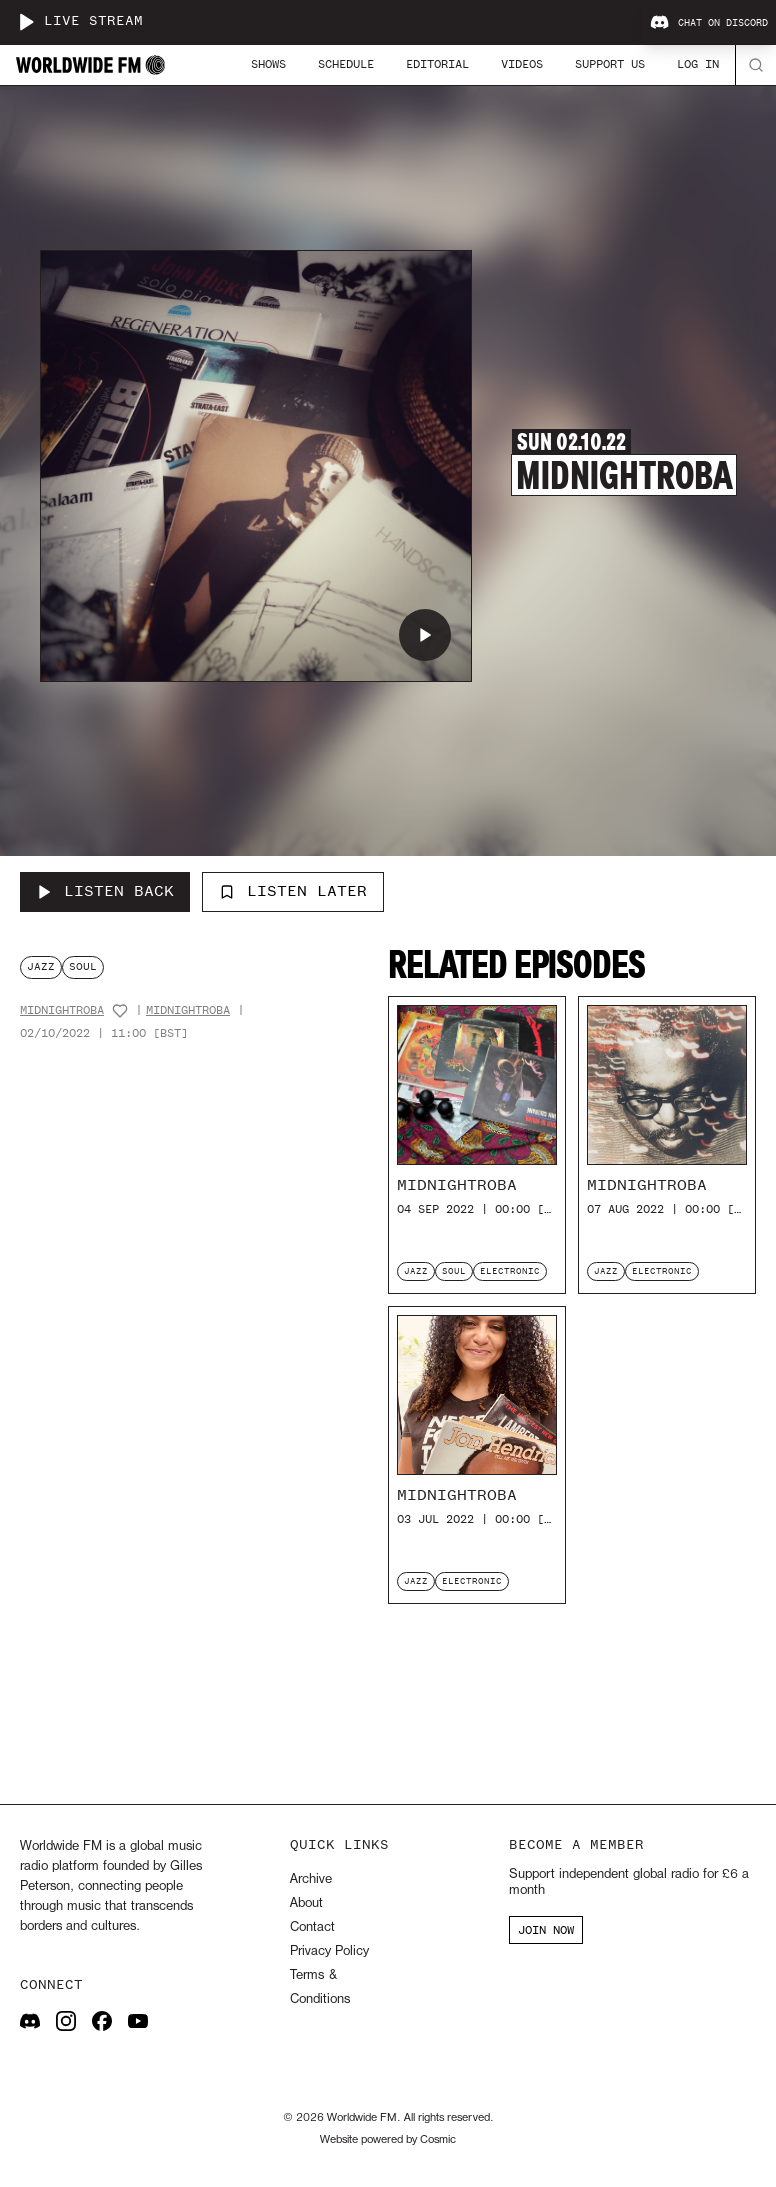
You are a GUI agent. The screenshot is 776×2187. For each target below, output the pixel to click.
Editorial (437, 64)
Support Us (610, 64)
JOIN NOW (546, 1930)
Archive (311, 1879)
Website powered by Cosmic (388, 2140)
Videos (522, 64)
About (306, 1903)
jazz (41, 966)
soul (83, 966)
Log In (698, 64)
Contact (312, 1927)
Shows (268, 64)
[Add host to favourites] (120, 1011)
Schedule (346, 64)
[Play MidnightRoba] (425, 635)
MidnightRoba (62, 1010)
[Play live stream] (26, 22)
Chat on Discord (709, 23)
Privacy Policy (329, 1951)
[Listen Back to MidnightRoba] (105, 892)
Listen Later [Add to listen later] (293, 891)
